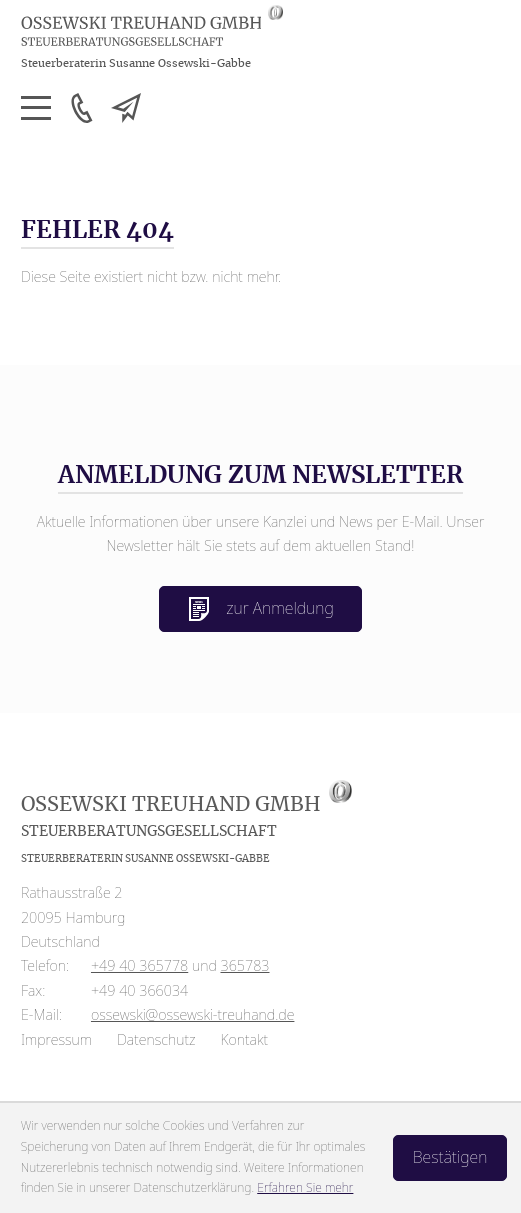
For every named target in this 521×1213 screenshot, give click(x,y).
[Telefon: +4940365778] (139, 966)
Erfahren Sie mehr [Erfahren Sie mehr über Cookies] (305, 1187)
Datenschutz (156, 1039)
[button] (89, 108)
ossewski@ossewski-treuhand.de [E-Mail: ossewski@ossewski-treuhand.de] (192, 1014)
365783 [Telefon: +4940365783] (244, 965)
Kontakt (244, 1039)
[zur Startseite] (206, 70)
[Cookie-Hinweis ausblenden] (450, 1158)
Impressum (56, 1039)
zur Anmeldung (260, 609)
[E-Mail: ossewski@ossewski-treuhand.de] (133, 108)
